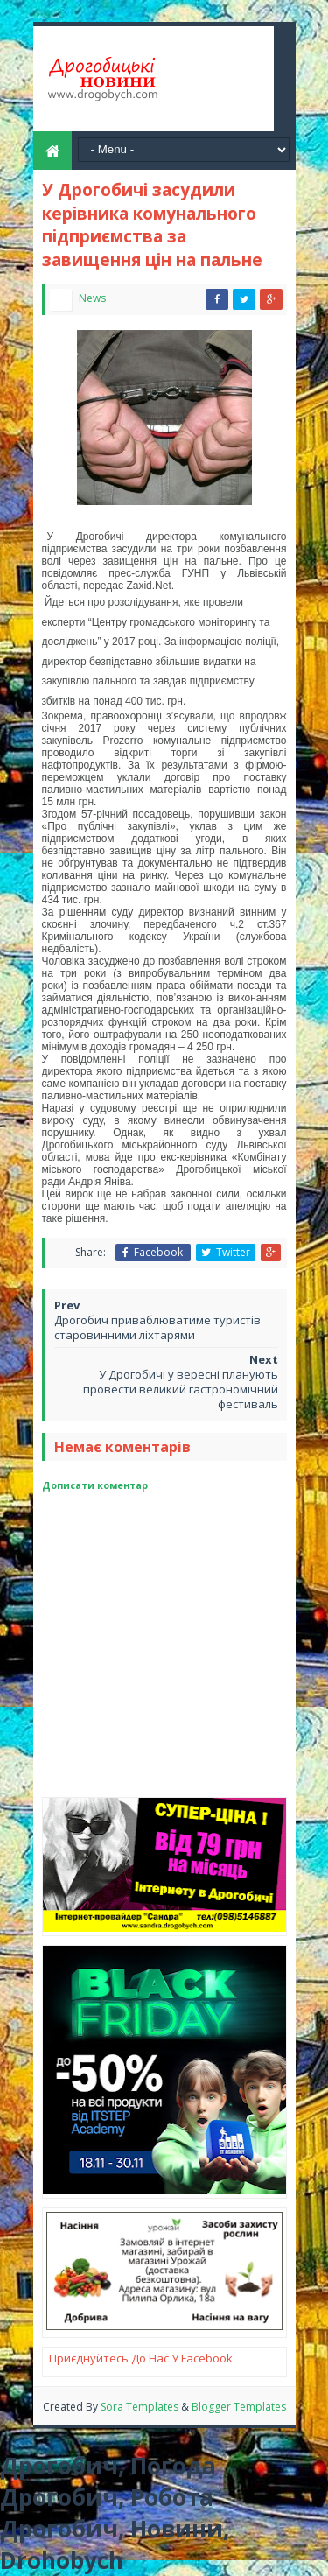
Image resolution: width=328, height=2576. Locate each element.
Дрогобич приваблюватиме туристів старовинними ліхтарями (157, 1327)
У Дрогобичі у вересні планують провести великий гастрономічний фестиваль (180, 1389)
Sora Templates (141, 2406)
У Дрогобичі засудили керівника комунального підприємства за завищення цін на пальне (152, 225)
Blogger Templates (239, 2406)
